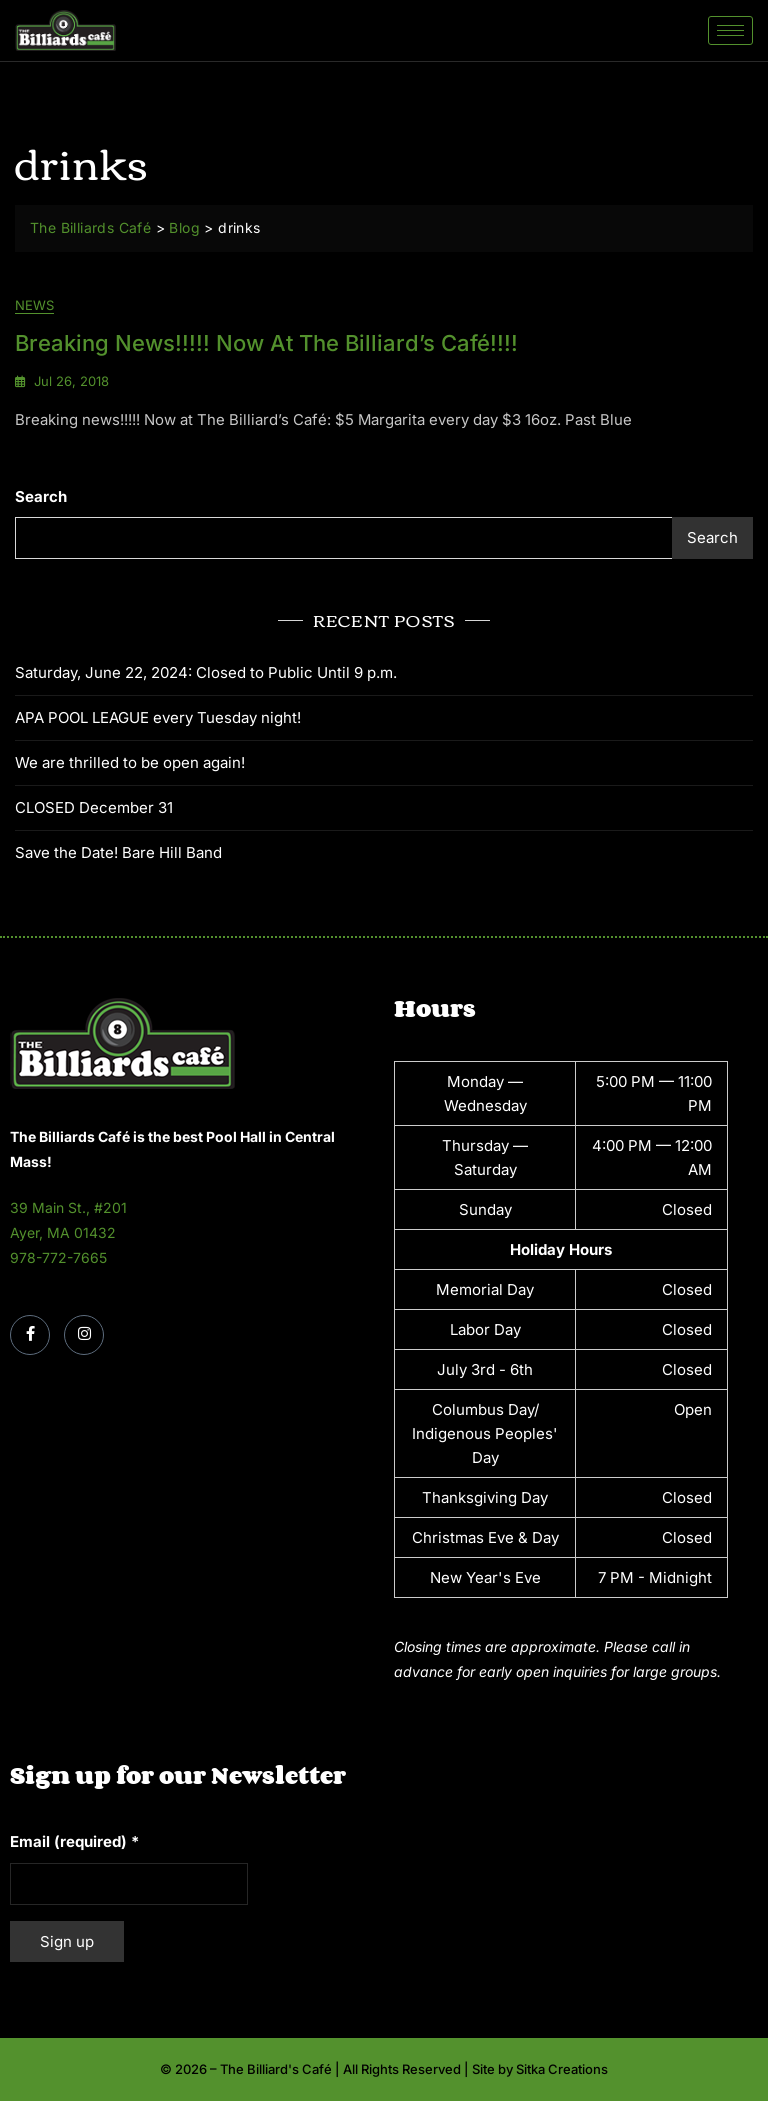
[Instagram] (84, 1335)
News (34, 306)
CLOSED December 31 (94, 807)
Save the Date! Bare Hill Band (118, 852)
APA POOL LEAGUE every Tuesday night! (158, 717)
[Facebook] (30, 1335)
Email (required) (74, 1841)
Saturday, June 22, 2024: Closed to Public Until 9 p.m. (206, 672)
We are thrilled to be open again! (130, 762)
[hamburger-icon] (730, 30)
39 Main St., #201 (68, 1207)
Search (41, 496)
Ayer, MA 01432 (63, 1232)
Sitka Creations (562, 2069)
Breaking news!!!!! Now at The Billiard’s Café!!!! (266, 343)
